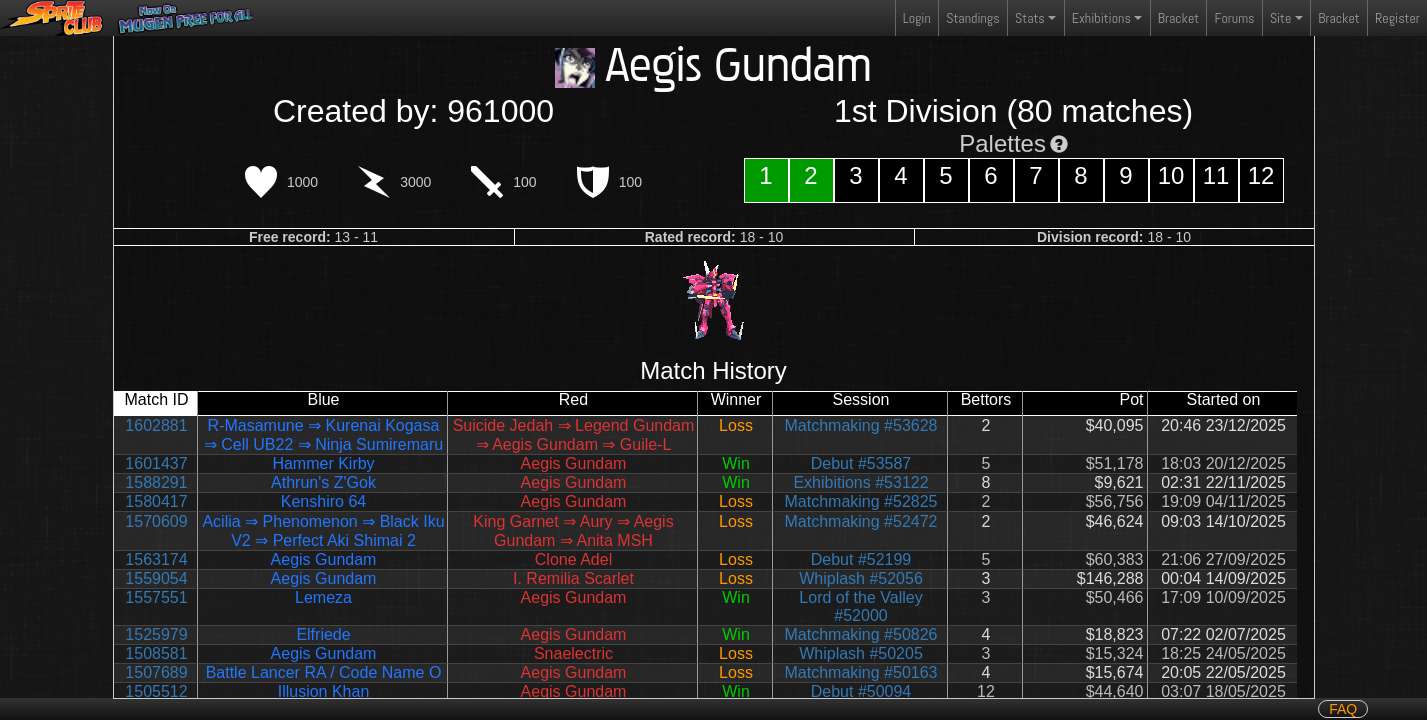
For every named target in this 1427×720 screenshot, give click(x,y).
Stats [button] (1030, 18)
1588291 (156, 482)
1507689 (156, 672)
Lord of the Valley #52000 (860, 606)
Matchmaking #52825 (861, 501)
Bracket (1178, 18)
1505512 (156, 691)
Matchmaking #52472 (861, 521)
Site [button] (1280, 18)
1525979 (156, 634)
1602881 (156, 425)
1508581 (156, 653)
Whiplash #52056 (861, 578)
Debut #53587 (861, 463)
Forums (1235, 18)
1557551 (156, 597)
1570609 (156, 521)
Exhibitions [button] (1101, 18)
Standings (972, 22)
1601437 (156, 463)
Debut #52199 (861, 559)
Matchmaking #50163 (861, 672)
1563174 (156, 559)
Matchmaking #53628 (861, 425)
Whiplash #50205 (861, 653)
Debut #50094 (861, 691)
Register (1397, 18)
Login (917, 18)
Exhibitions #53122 (860, 482)
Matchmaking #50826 (861, 634)
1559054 (156, 578)
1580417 (156, 501)
